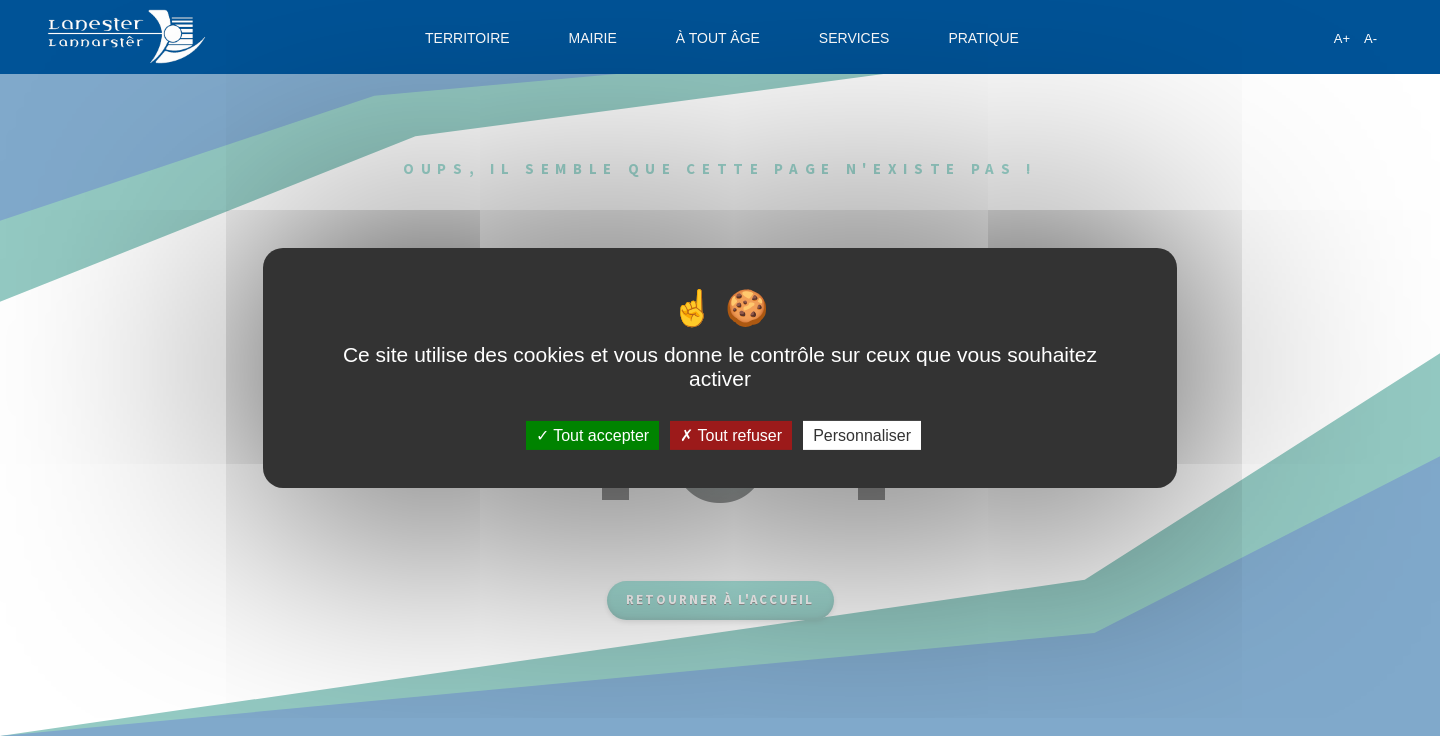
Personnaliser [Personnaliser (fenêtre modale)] (862, 435)
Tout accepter (592, 435)
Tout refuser (731, 435)
